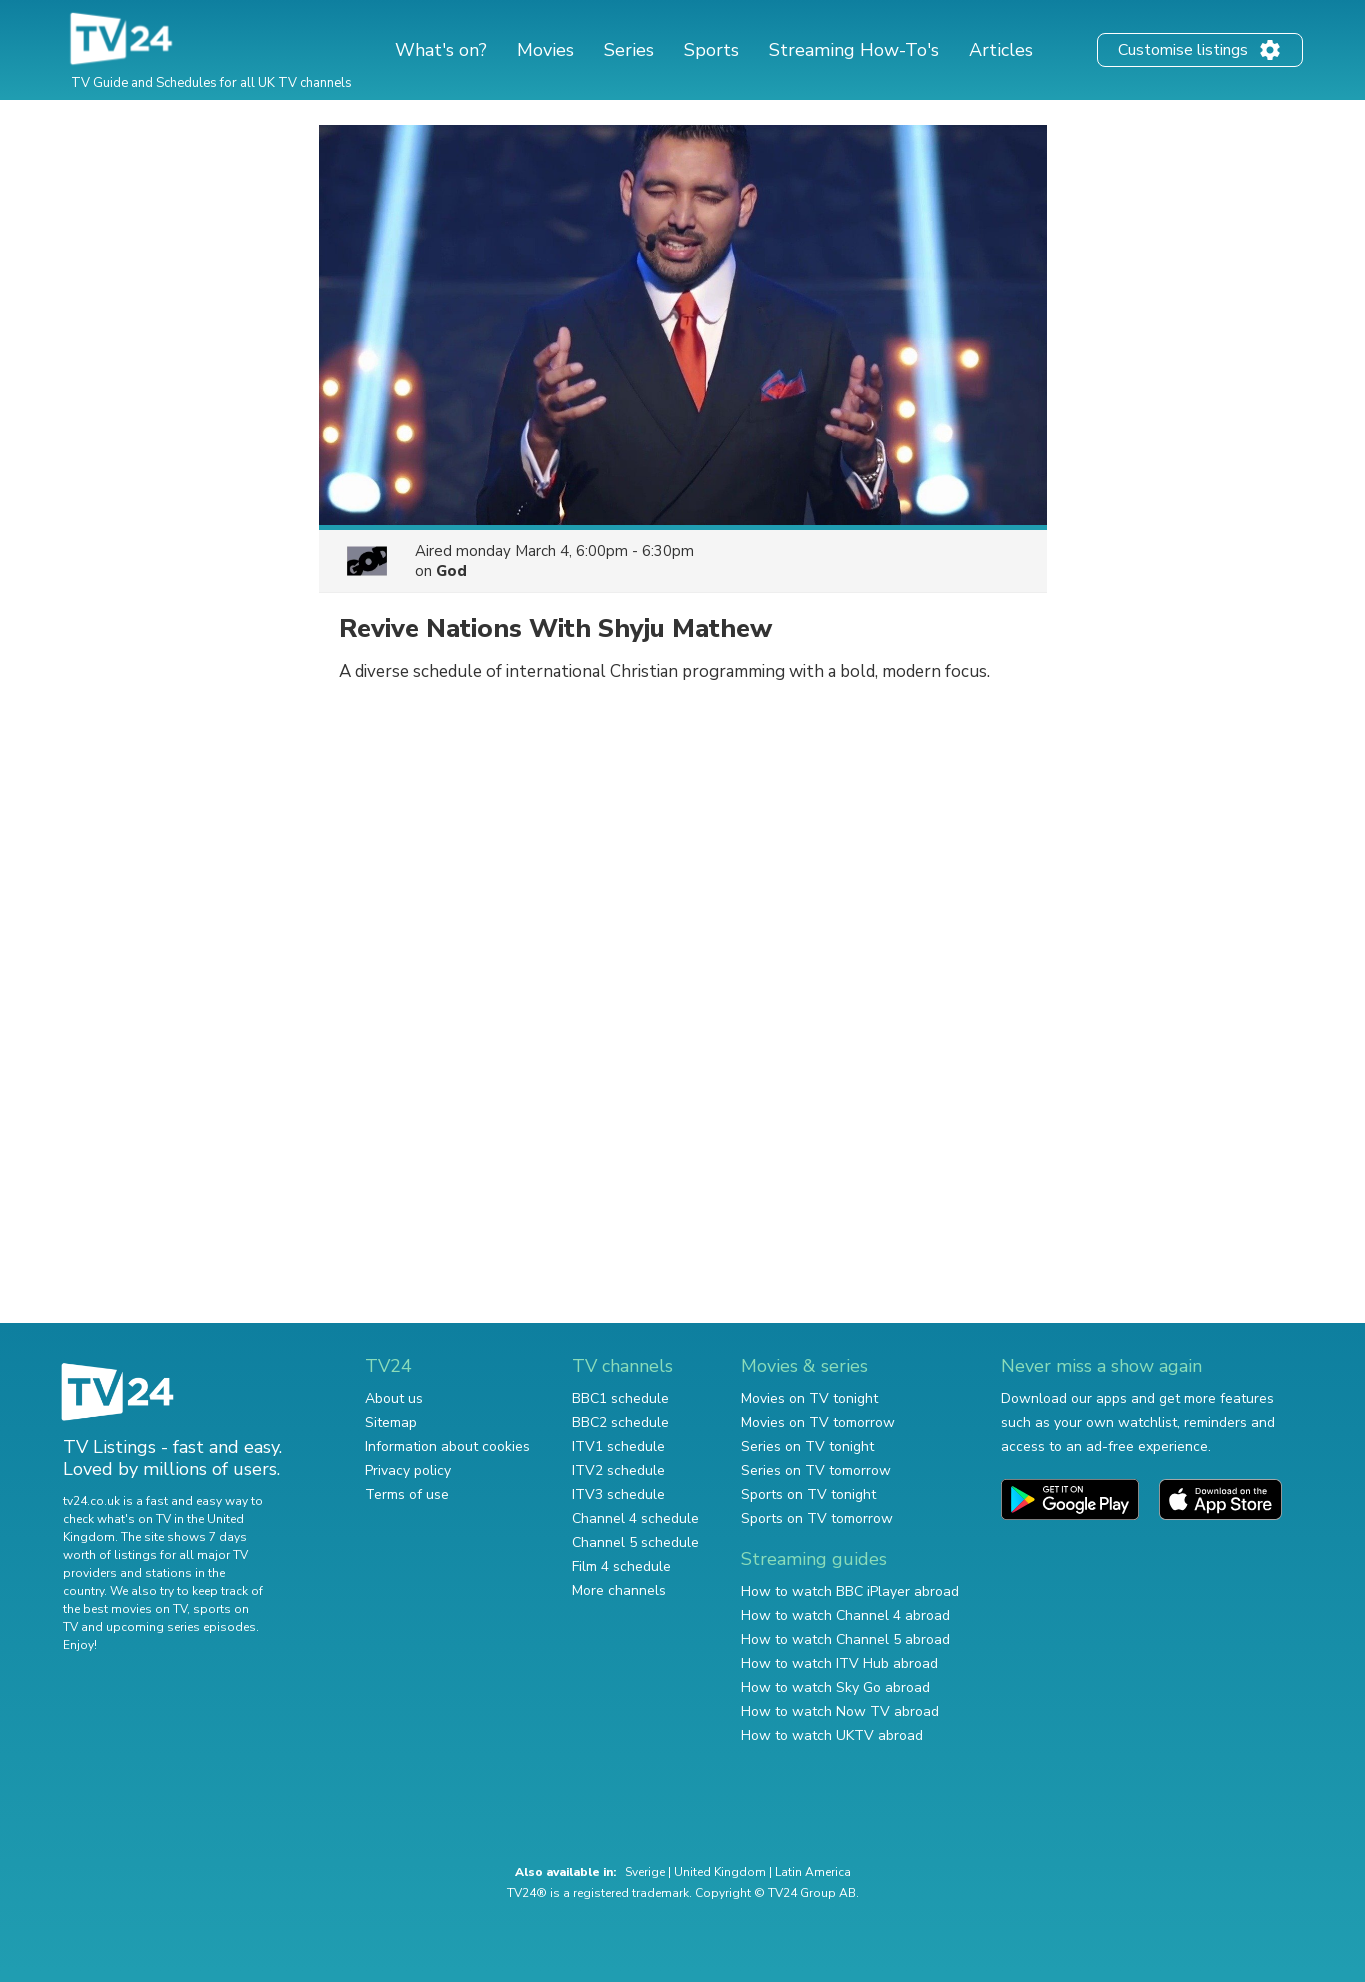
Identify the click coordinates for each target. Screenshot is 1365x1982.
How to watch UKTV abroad (832, 1735)
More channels (619, 1590)
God (451, 571)
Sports (711, 50)
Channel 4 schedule (635, 1518)
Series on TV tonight (807, 1446)
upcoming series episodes (181, 1627)
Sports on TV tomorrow (817, 1518)
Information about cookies (447, 1446)
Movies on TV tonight (809, 1398)
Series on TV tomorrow (816, 1470)
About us (394, 1398)
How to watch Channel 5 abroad (845, 1639)
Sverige (645, 1872)
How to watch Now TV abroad (840, 1711)
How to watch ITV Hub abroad (839, 1663)
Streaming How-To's (854, 50)
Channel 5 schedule (635, 1542)
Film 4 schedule (621, 1566)
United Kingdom (720, 1872)
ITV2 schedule (618, 1470)
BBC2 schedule (620, 1422)
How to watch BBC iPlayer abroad (850, 1591)
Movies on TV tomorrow (818, 1422)
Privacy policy (408, 1470)
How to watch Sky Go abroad (835, 1687)
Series (629, 50)
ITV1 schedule (618, 1446)
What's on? (441, 50)
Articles (1001, 50)
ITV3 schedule (618, 1494)
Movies (545, 50)
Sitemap (391, 1422)
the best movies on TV (125, 1609)
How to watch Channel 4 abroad (845, 1615)
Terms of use (407, 1494)
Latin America (813, 1872)
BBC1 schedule (620, 1398)
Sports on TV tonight (808, 1494)
